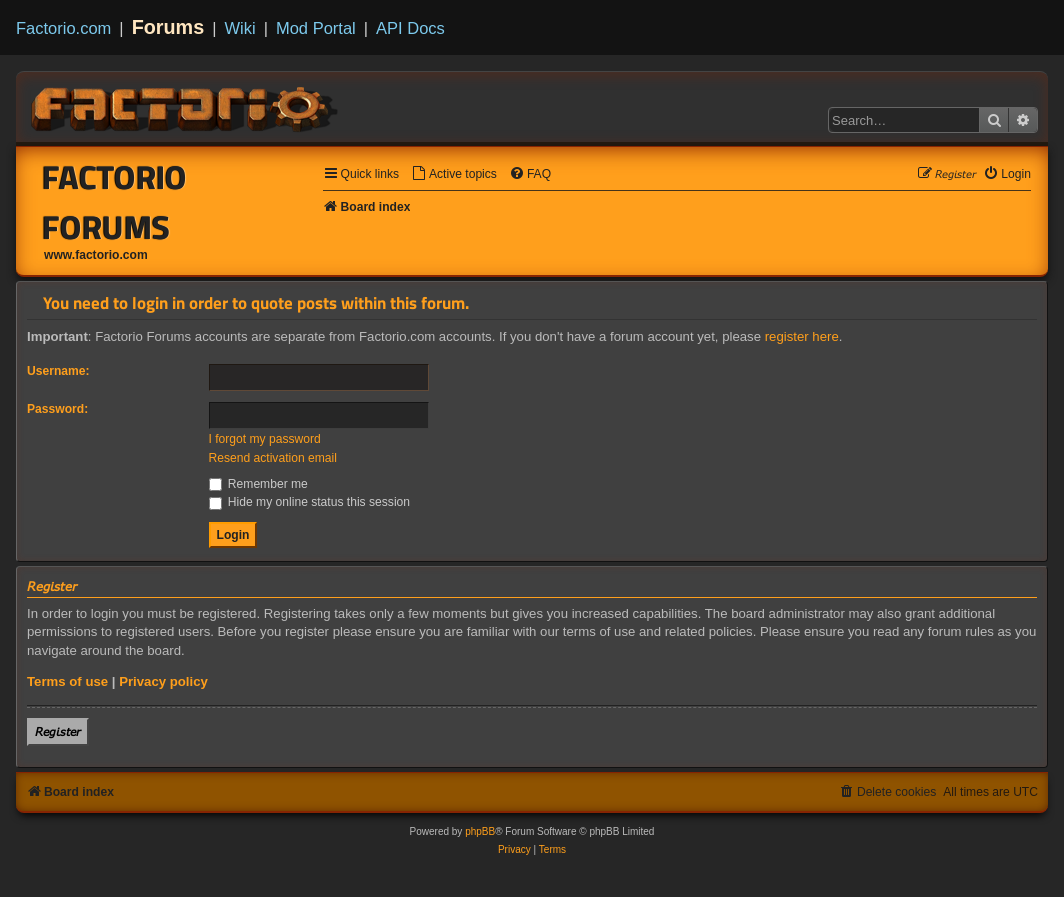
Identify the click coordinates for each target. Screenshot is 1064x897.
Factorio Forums (114, 202)
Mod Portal (316, 28)
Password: (57, 409)
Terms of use (67, 681)
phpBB (480, 831)
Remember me (258, 484)
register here (802, 336)
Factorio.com (63, 28)
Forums (168, 27)
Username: (58, 371)
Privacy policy (163, 681)
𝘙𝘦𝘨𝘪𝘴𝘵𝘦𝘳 (58, 731)
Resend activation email (273, 458)
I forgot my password (265, 439)
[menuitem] (454, 174)
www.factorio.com (96, 255)
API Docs (410, 28)
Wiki (240, 28)
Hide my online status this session (310, 502)
